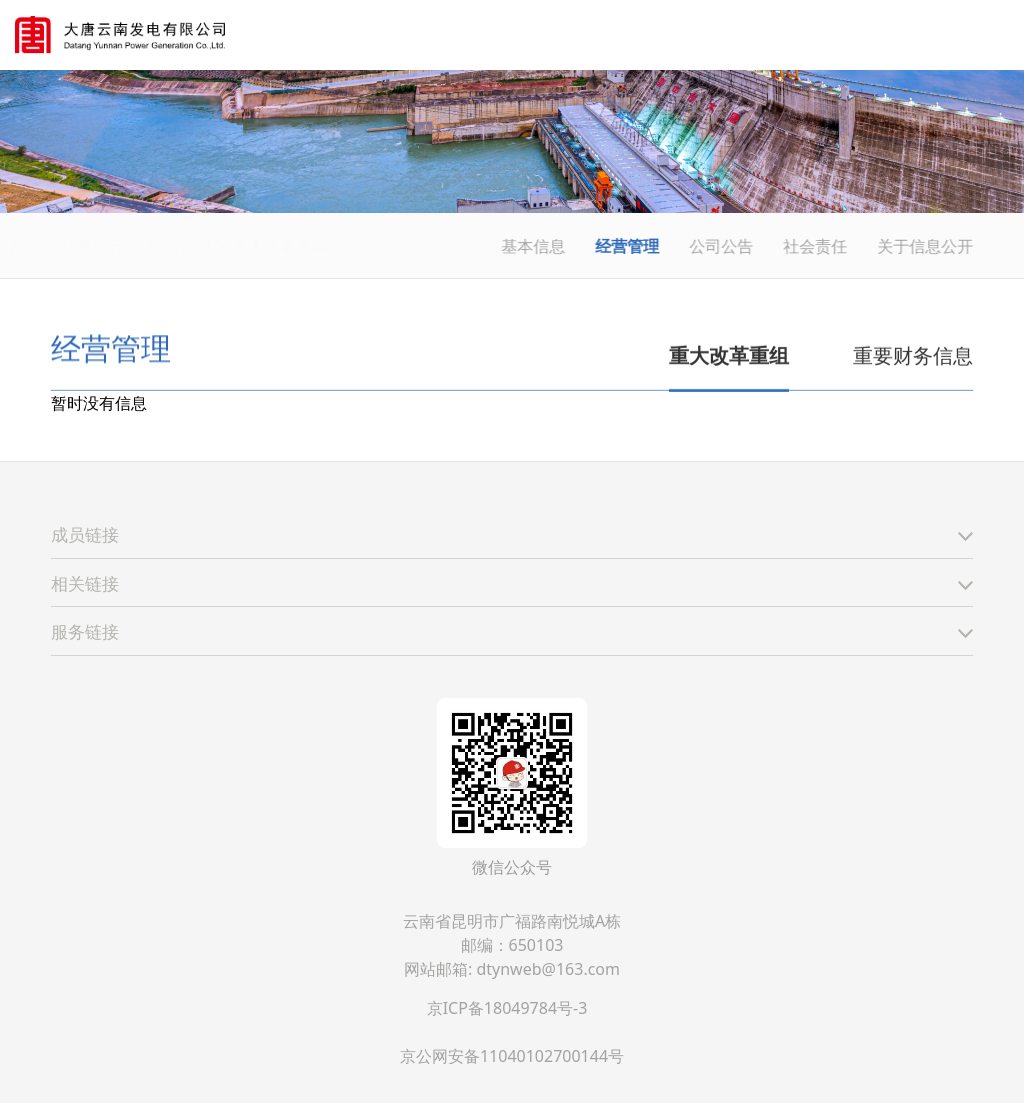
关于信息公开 (927, 246)
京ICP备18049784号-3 (507, 1008)
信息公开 (140, 246)
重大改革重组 (326, 246)
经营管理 (225, 246)
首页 (71, 246)
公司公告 (723, 246)
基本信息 (535, 246)
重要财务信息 (913, 356)
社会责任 (817, 246)
